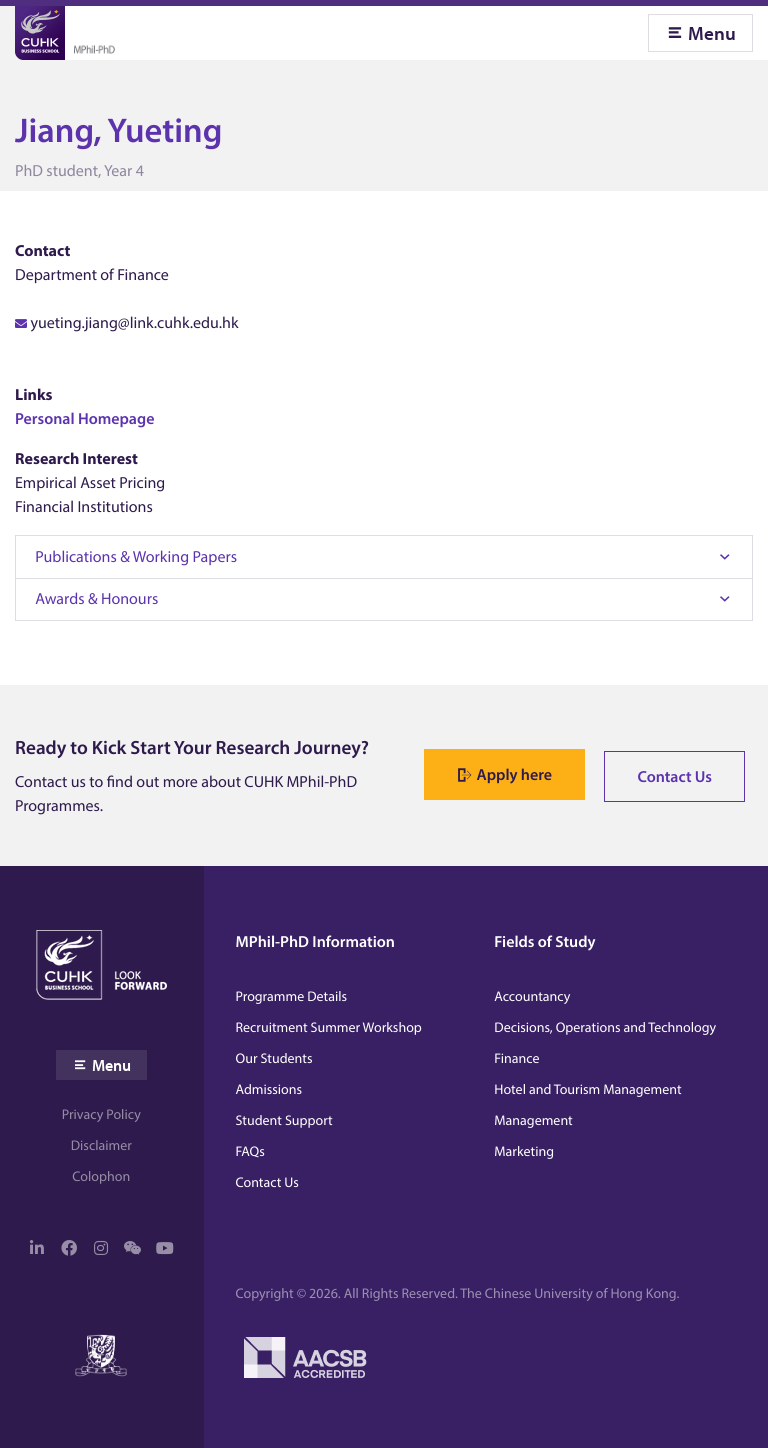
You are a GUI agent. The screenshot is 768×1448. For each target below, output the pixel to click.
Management (533, 1120)
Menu (712, 33)
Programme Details (292, 996)
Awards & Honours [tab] (96, 599)
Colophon (101, 1176)
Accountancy (532, 996)
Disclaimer (101, 1145)
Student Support (284, 1120)
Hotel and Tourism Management (587, 1089)
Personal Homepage (84, 419)
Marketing (524, 1151)
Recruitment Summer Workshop (329, 1027)
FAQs (250, 1151)
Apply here (514, 775)
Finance (516, 1058)
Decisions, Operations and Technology (605, 1027)
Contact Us (674, 777)
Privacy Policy (101, 1114)
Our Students (274, 1058)
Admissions (269, 1089)
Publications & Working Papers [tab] (136, 557)
